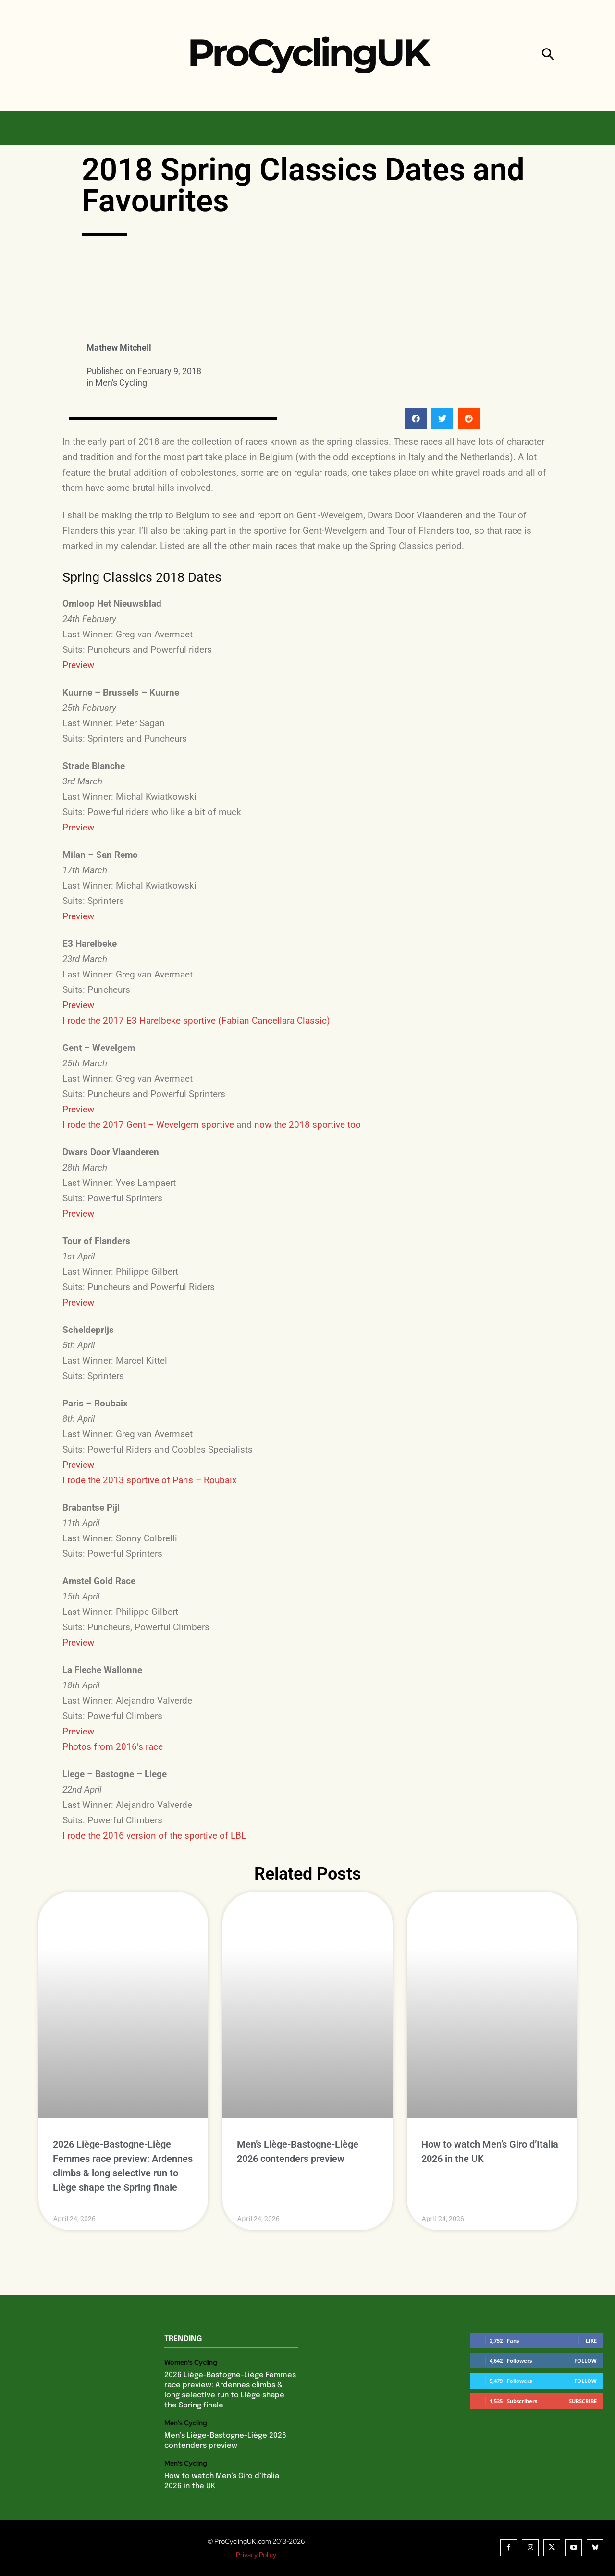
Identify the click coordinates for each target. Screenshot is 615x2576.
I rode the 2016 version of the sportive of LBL (154, 1835)
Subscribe (583, 2401)
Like (591, 2340)
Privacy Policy (256, 2555)
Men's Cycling (121, 383)
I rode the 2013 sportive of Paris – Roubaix (149, 1480)
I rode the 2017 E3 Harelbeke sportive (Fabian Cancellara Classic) (196, 1020)
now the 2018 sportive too (307, 1124)
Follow (585, 2360)
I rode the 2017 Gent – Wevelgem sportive (148, 1124)
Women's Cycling (190, 2362)
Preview (78, 665)
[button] (548, 55)
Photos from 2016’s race (112, 1746)
